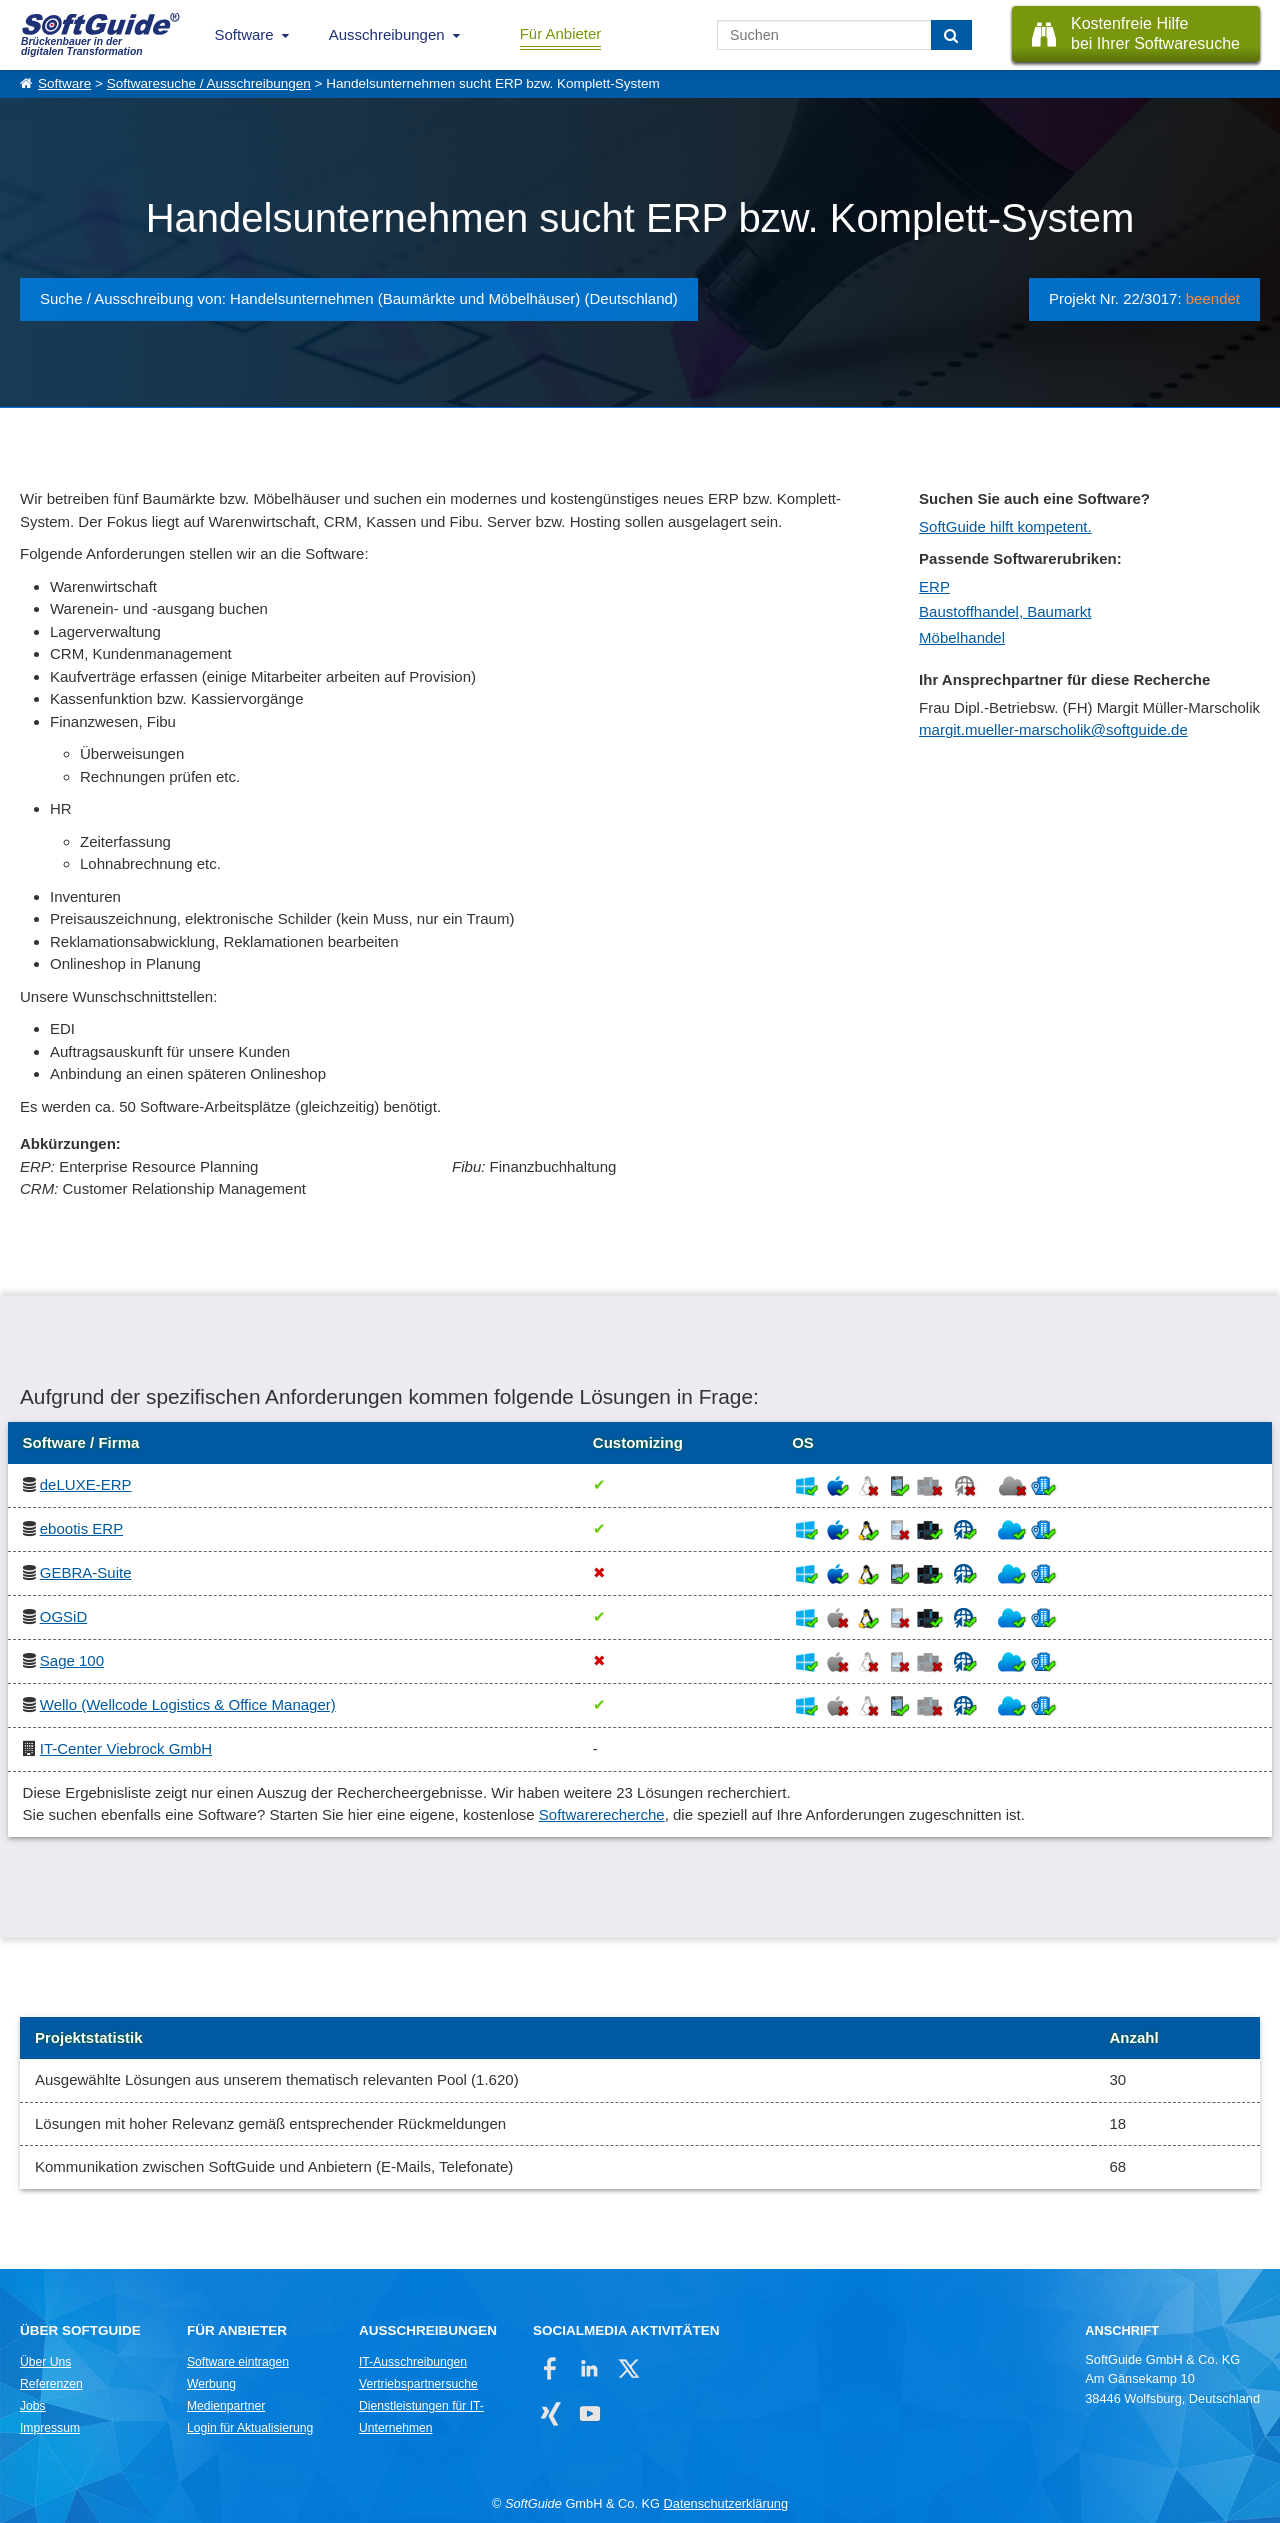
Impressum (50, 2428)
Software (244, 34)
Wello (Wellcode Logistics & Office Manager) (188, 1704)
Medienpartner (226, 2406)
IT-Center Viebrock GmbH (126, 1748)
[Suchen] (951, 35)
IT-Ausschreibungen (413, 2362)
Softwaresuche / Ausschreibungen (209, 83)
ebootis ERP (81, 1528)
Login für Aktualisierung (250, 2428)
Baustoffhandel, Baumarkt (1005, 611)
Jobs (33, 2406)
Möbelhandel (962, 637)
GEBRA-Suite (86, 1572)
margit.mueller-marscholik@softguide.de (1053, 729)
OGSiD (64, 1616)
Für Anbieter (561, 33)
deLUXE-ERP (86, 1484)
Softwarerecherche (602, 1814)
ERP (934, 586)
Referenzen (51, 2384)
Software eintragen (238, 2362)
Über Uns (45, 2362)
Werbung (211, 2384)
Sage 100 (72, 1660)
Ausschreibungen (387, 34)
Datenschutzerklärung (726, 2503)
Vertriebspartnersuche (418, 2384)
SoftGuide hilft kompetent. (1005, 526)
